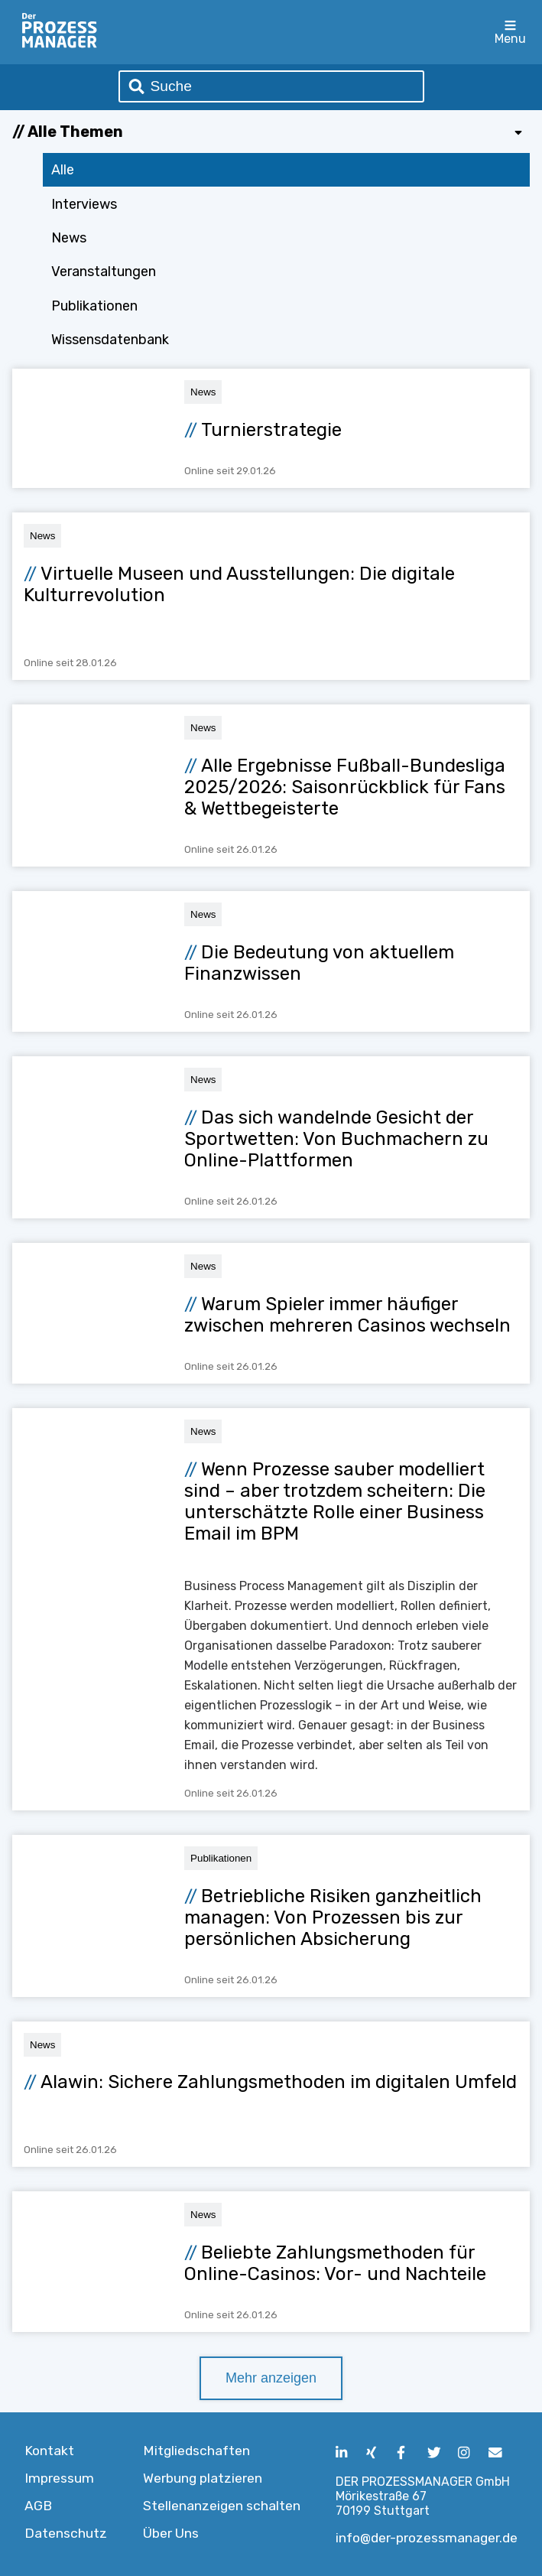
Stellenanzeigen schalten (221, 2505)
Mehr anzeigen (271, 2378)
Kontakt (49, 2450)
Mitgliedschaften (196, 2450)
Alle (62, 169)
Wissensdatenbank (110, 339)
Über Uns (171, 2533)
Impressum (59, 2478)
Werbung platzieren (202, 2478)
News (68, 237)
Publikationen (94, 306)
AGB (38, 2505)
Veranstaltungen (103, 271)
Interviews (84, 204)
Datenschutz (65, 2533)
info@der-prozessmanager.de (427, 2537)
